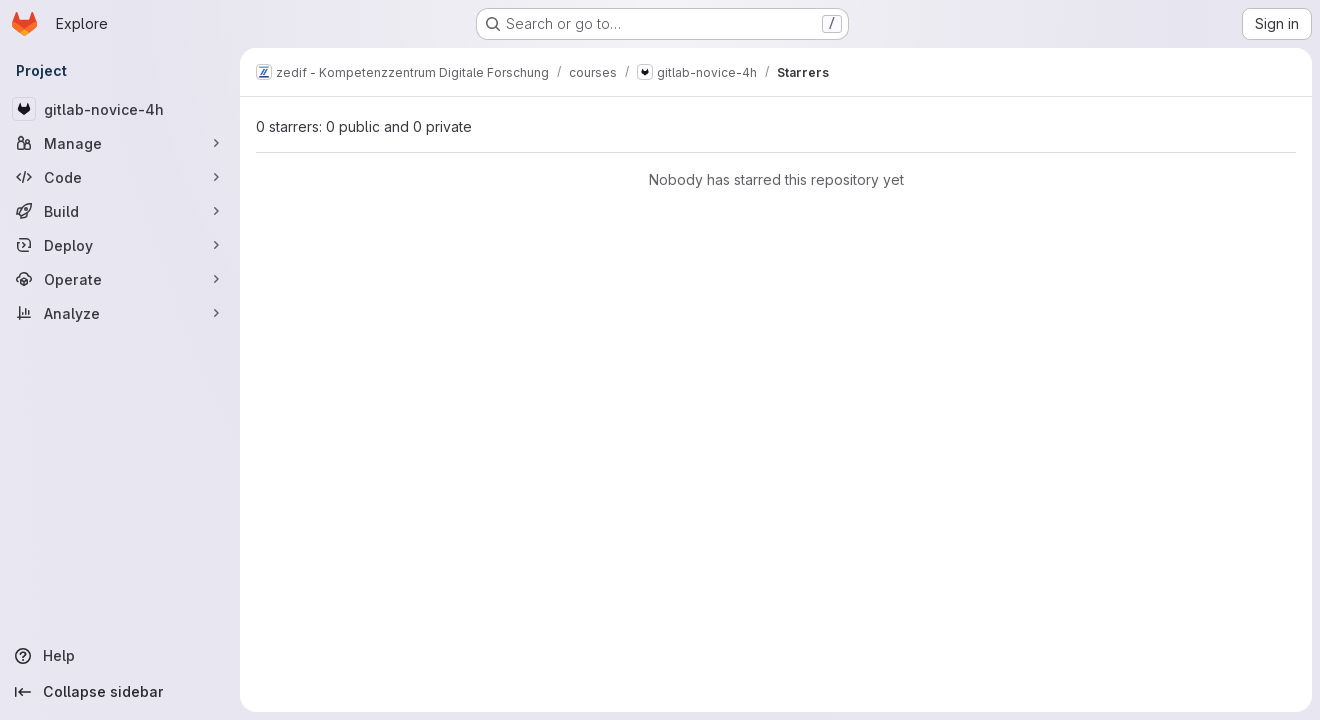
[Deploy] (120, 245)
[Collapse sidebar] (120, 692)
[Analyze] (120, 313)
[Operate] (120, 279)
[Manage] (120, 143)
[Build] (120, 211)
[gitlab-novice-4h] (120, 109)
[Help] (120, 656)
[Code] (120, 177)
